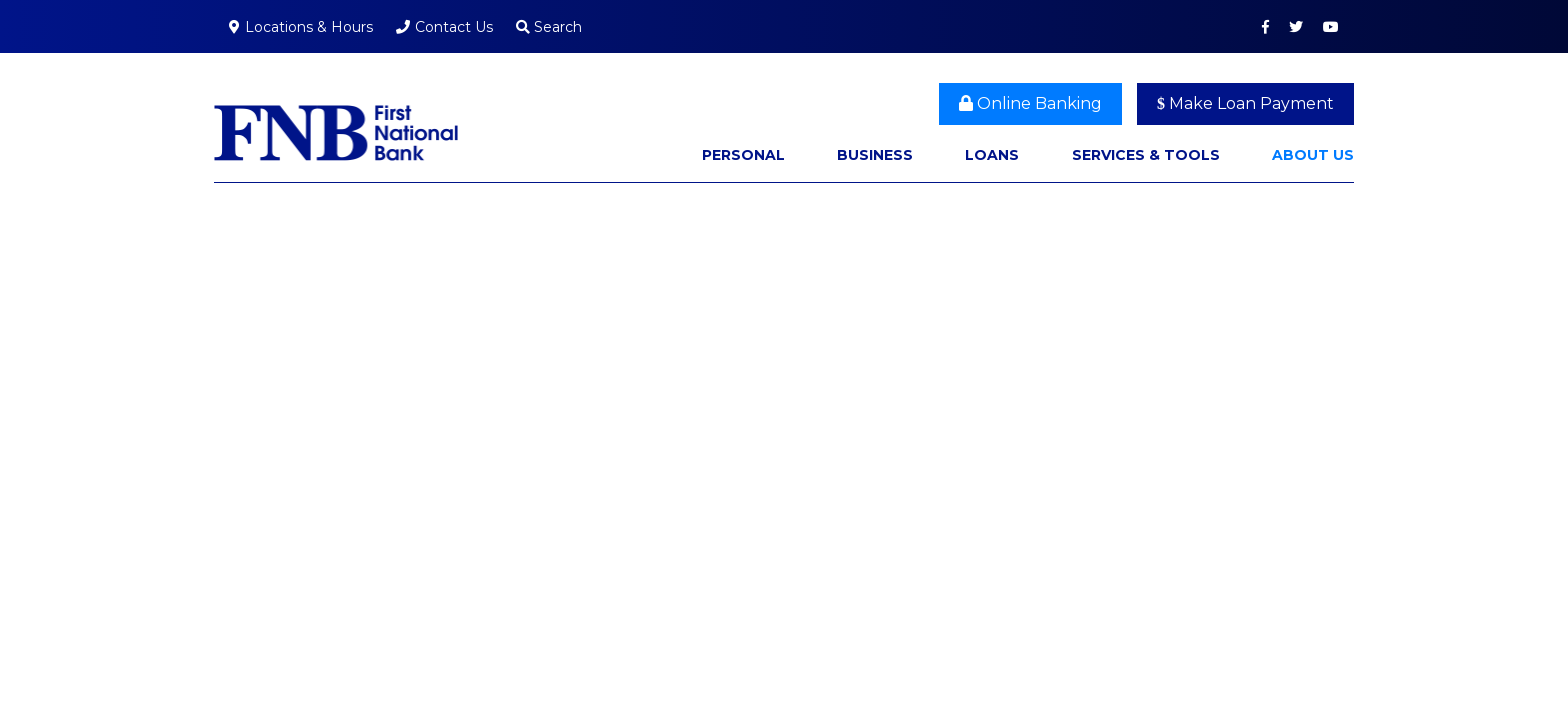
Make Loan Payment (1245, 103)
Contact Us (454, 27)
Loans (992, 155)
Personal (743, 155)
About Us (1313, 155)
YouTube (1331, 27)
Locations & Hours (309, 27)
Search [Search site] (549, 27)
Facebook (1265, 27)
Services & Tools (1146, 155)
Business (875, 155)
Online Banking (1030, 103)
